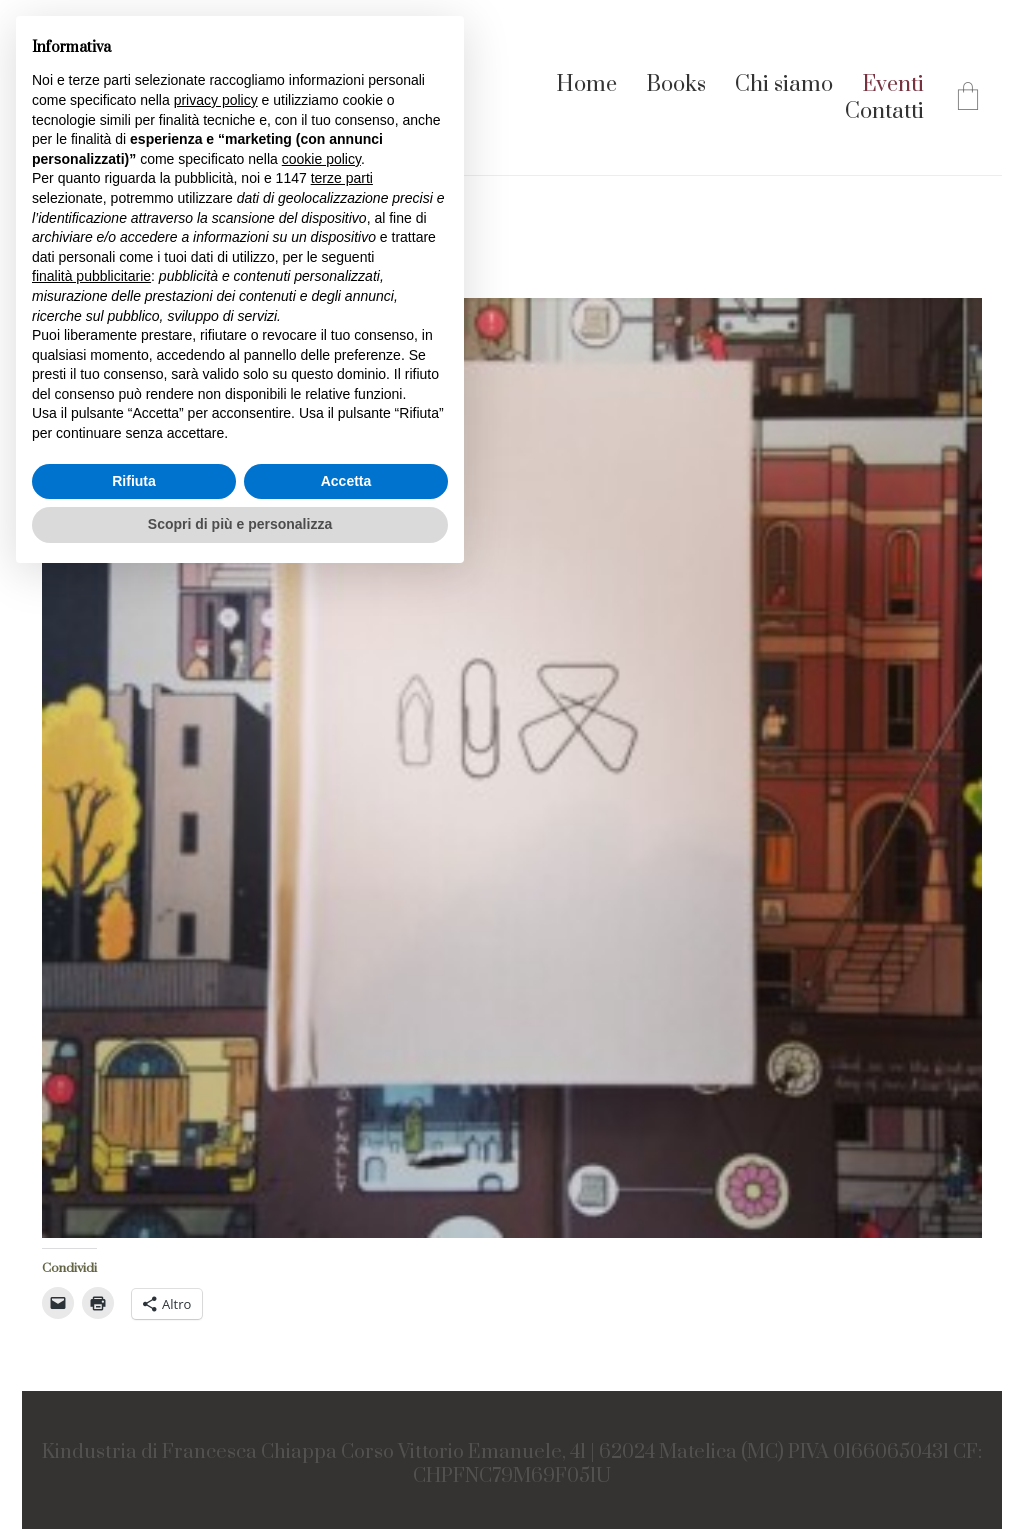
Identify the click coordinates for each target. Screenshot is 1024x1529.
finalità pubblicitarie (91, 276)
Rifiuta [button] (134, 481)
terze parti (342, 178)
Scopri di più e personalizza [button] (240, 524)
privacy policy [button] (216, 100)
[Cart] (968, 99)
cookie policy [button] (321, 159)
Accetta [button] (346, 481)
